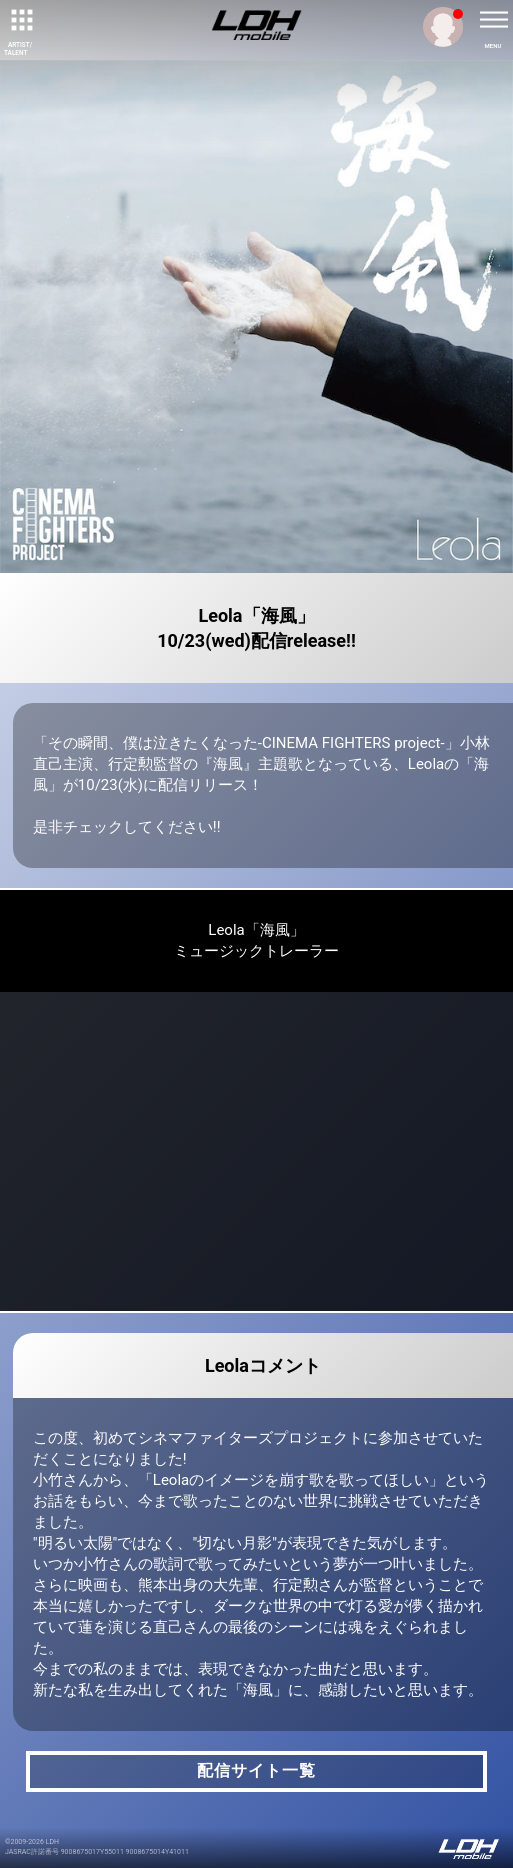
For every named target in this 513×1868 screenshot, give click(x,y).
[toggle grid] (20, 20)
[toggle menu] (493, 20)
